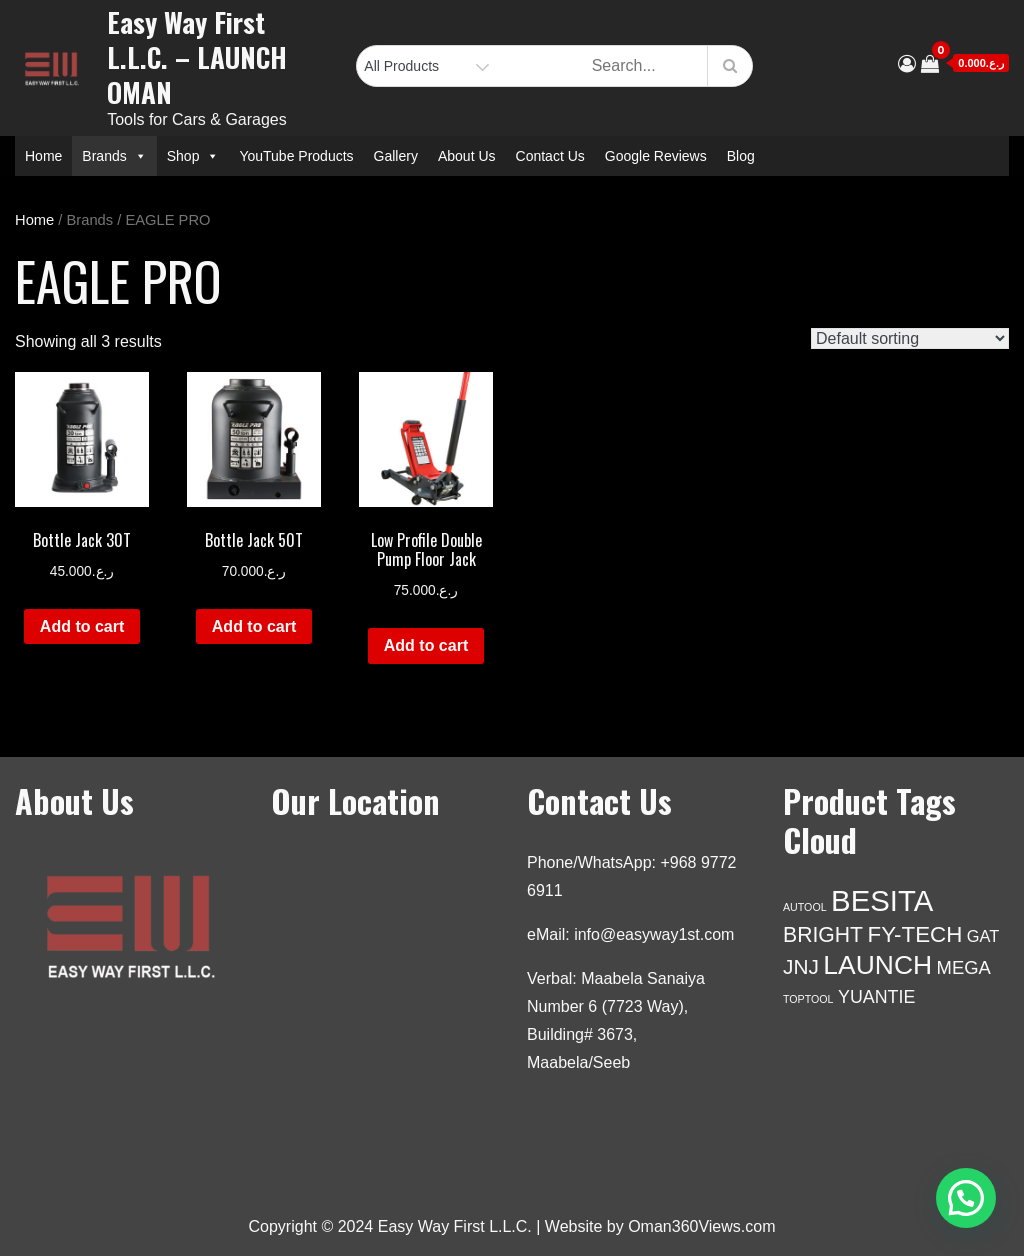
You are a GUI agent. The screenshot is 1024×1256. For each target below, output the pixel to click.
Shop (193, 156)
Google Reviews (656, 156)
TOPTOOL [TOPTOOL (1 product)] (808, 999)
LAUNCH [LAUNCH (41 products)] (877, 965)
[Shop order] (910, 338)
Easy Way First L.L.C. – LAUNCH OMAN (197, 57)
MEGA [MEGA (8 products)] (964, 967)
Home (43, 156)
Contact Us (550, 156)
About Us (467, 156)
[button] (966, 1198)
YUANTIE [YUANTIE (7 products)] (876, 997)
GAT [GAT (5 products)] (983, 936)
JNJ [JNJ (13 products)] (801, 966)
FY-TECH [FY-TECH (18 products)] (915, 934)
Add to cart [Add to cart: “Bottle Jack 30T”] (82, 626)
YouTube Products (296, 156)
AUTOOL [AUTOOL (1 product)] (805, 907)
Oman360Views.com (701, 1226)
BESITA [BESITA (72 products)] (882, 900)
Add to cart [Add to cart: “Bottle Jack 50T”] (254, 626)
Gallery (396, 156)
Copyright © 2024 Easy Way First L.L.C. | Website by (439, 1226)
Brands (114, 156)
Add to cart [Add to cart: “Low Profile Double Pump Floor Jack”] (426, 645)
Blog (741, 156)
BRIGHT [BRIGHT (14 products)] (823, 934)
